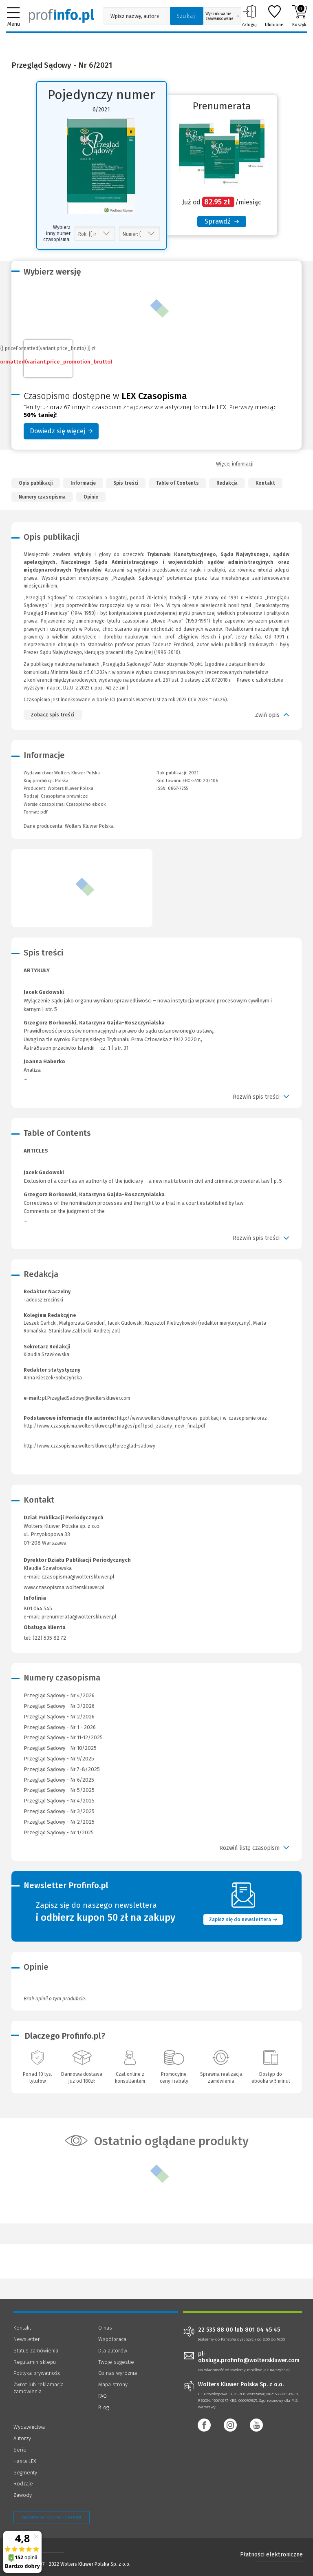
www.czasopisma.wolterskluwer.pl (64, 1587)
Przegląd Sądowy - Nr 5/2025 (59, 1790)
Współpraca (112, 2339)
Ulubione (274, 16)
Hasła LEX (24, 2461)
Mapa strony (113, 2384)
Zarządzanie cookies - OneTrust (52, 2517)
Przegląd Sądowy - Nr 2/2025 (59, 1822)
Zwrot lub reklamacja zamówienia (38, 2387)
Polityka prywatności (37, 2373)
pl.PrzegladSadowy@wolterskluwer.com (86, 1398)
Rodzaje (23, 2484)
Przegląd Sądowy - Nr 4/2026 (59, 1695)
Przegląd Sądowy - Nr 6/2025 (59, 1780)
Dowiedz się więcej (61, 431)
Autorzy (22, 2438)
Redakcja (227, 483)
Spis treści (125, 483)
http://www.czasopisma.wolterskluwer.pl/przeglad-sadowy (89, 1446)
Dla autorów (112, 2351)
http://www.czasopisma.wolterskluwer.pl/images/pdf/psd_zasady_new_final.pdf (114, 1426)
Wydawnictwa (29, 2427)
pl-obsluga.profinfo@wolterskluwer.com (249, 2357)
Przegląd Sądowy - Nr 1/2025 (59, 1832)
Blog (103, 2407)
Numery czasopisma (42, 497)
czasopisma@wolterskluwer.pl (78, 1577)
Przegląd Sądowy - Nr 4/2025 (59, 1801)
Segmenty (25, 2473)
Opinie (91, 497)
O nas (105, 2328)
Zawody (22, 2495)
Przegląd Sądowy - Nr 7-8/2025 (62, 1769)
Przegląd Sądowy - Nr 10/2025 (60, 1748)
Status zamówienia (35, 2351)
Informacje (83, 483)
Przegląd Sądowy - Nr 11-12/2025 (63, 1737)
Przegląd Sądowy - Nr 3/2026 (59, 1706)
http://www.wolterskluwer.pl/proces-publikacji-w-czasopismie (186, 1418)
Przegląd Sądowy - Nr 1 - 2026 (60, 1727)
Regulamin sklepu (34, 2362)
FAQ (102, 2396)
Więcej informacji (234, 464)
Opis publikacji (36, 483)
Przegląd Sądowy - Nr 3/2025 (59, 1811)
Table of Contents (177, 483)
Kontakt (265, 483)
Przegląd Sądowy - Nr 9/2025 (59, 1759)
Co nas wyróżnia (117, 2373)
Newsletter (26, 2339)
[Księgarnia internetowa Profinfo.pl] (61, 16)
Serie (19, 2450)
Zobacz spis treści (52, 715)
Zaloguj (249, 16)
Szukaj (185, 16)
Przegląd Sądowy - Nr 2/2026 (59, 1717)
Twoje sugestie (116, 2362)
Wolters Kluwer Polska (70, 788)
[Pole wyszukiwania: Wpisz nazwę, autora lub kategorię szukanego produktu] (134, 16)
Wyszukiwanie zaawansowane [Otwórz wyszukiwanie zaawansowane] (222, 16)
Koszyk (299, 16)
